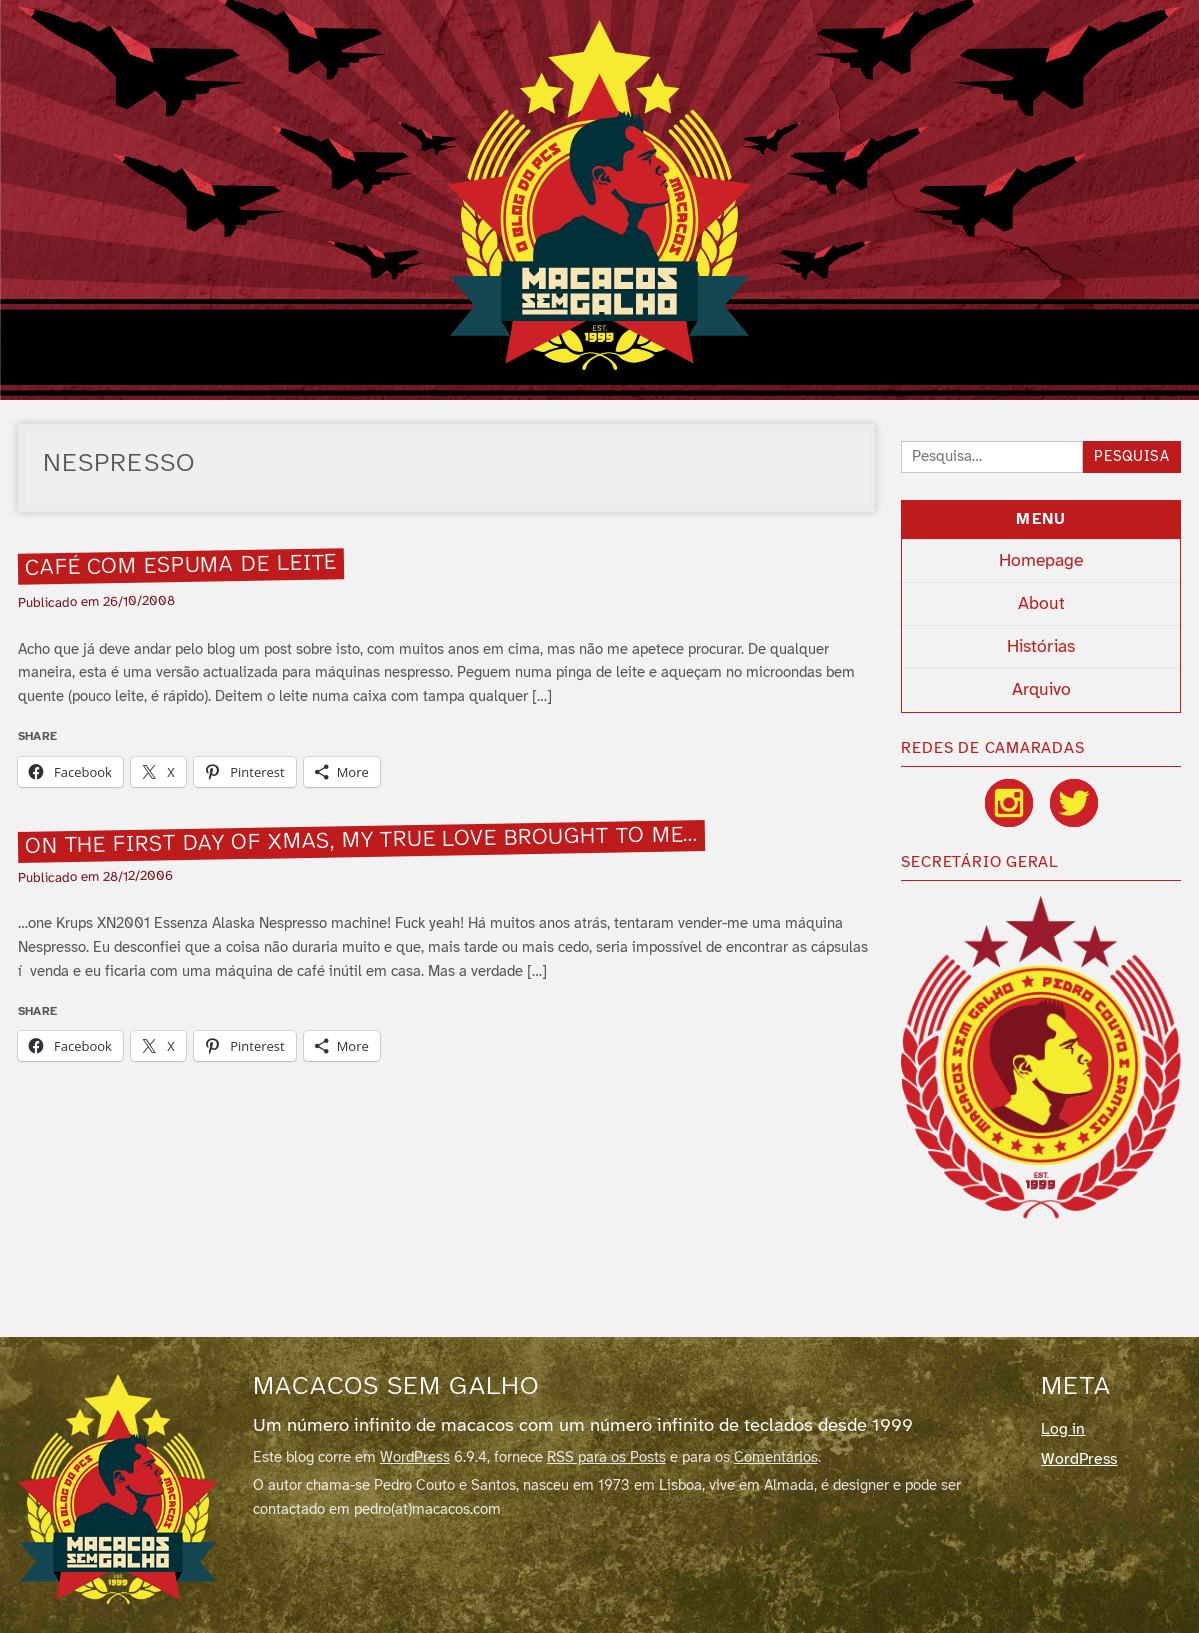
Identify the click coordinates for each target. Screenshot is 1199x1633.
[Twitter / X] (1074, 803)
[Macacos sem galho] (118, 1489)
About (1041, 604)
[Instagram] (1009, 803)
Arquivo (1041, 690)
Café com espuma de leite (180, 565)
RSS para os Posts (606, 1458)
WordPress (415, 1458)
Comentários (776, 1458)
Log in (1063, 1429)
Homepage (1041, 561)
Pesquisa (1132, 457)
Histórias (1041, 647)
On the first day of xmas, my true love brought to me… (361, 841)
